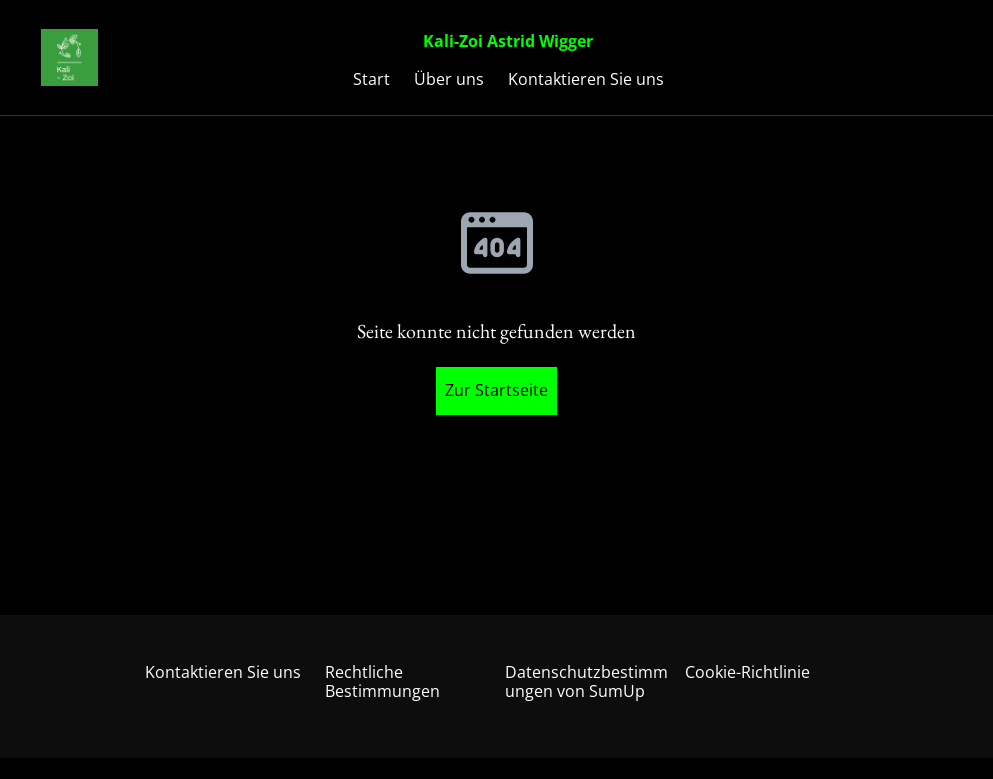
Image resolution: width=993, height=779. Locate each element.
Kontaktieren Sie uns (223, 672)
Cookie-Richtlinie (747, 672)
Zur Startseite (496, 390)
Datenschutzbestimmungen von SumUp (586, 681)
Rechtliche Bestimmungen (382, 681)
